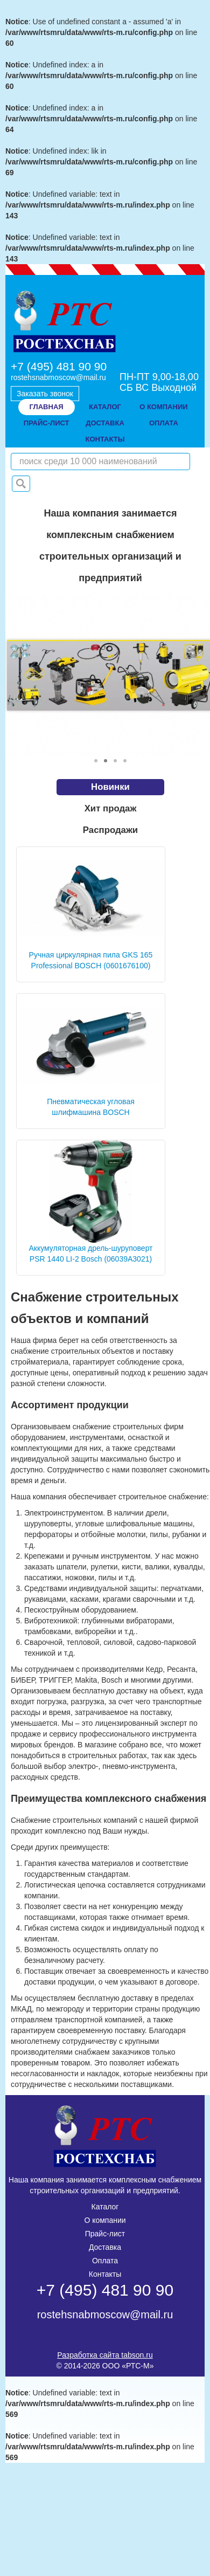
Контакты (105, 2274)
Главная (47, 407)
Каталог (105, 407)
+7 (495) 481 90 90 (59, 366)
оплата (163, 423)
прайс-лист (46, 423)
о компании (163, 407)
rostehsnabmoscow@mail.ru (58, 377)
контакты (105, 439)
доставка (105, 423)
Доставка (105, 2247)
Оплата (105, 2260)
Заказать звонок (45, 393)
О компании (104, 2220)
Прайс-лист (105, 2233)
